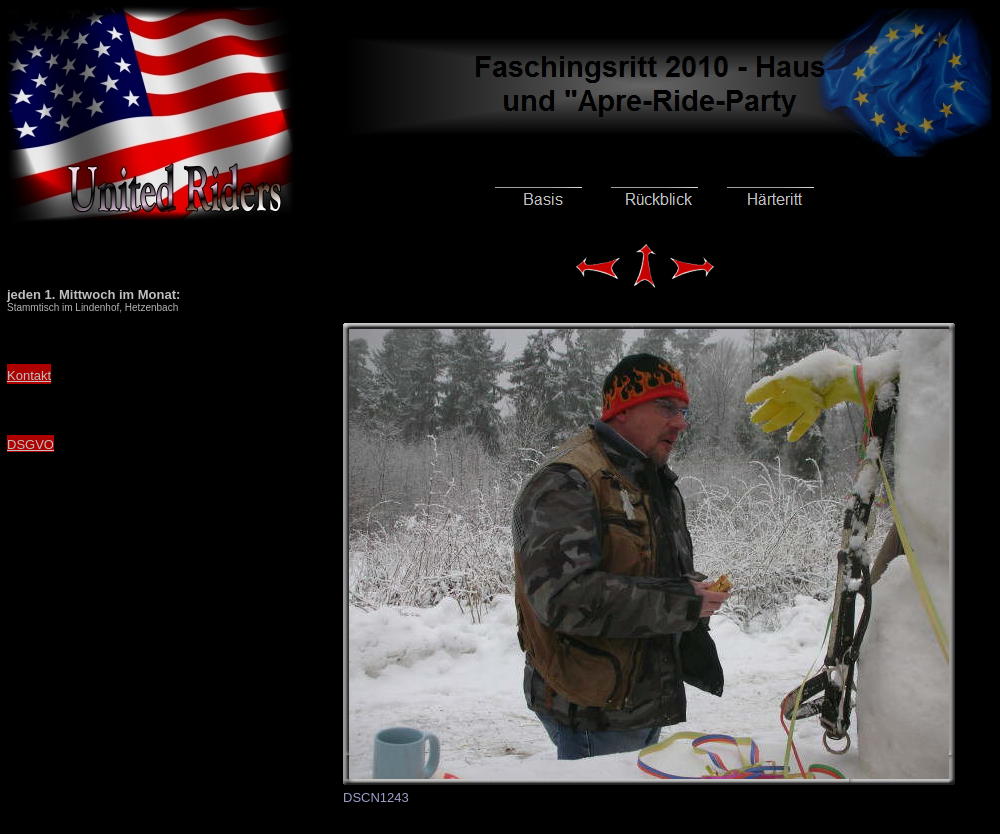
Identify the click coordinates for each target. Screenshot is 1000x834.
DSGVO (30, 444)
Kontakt (29, 375)
